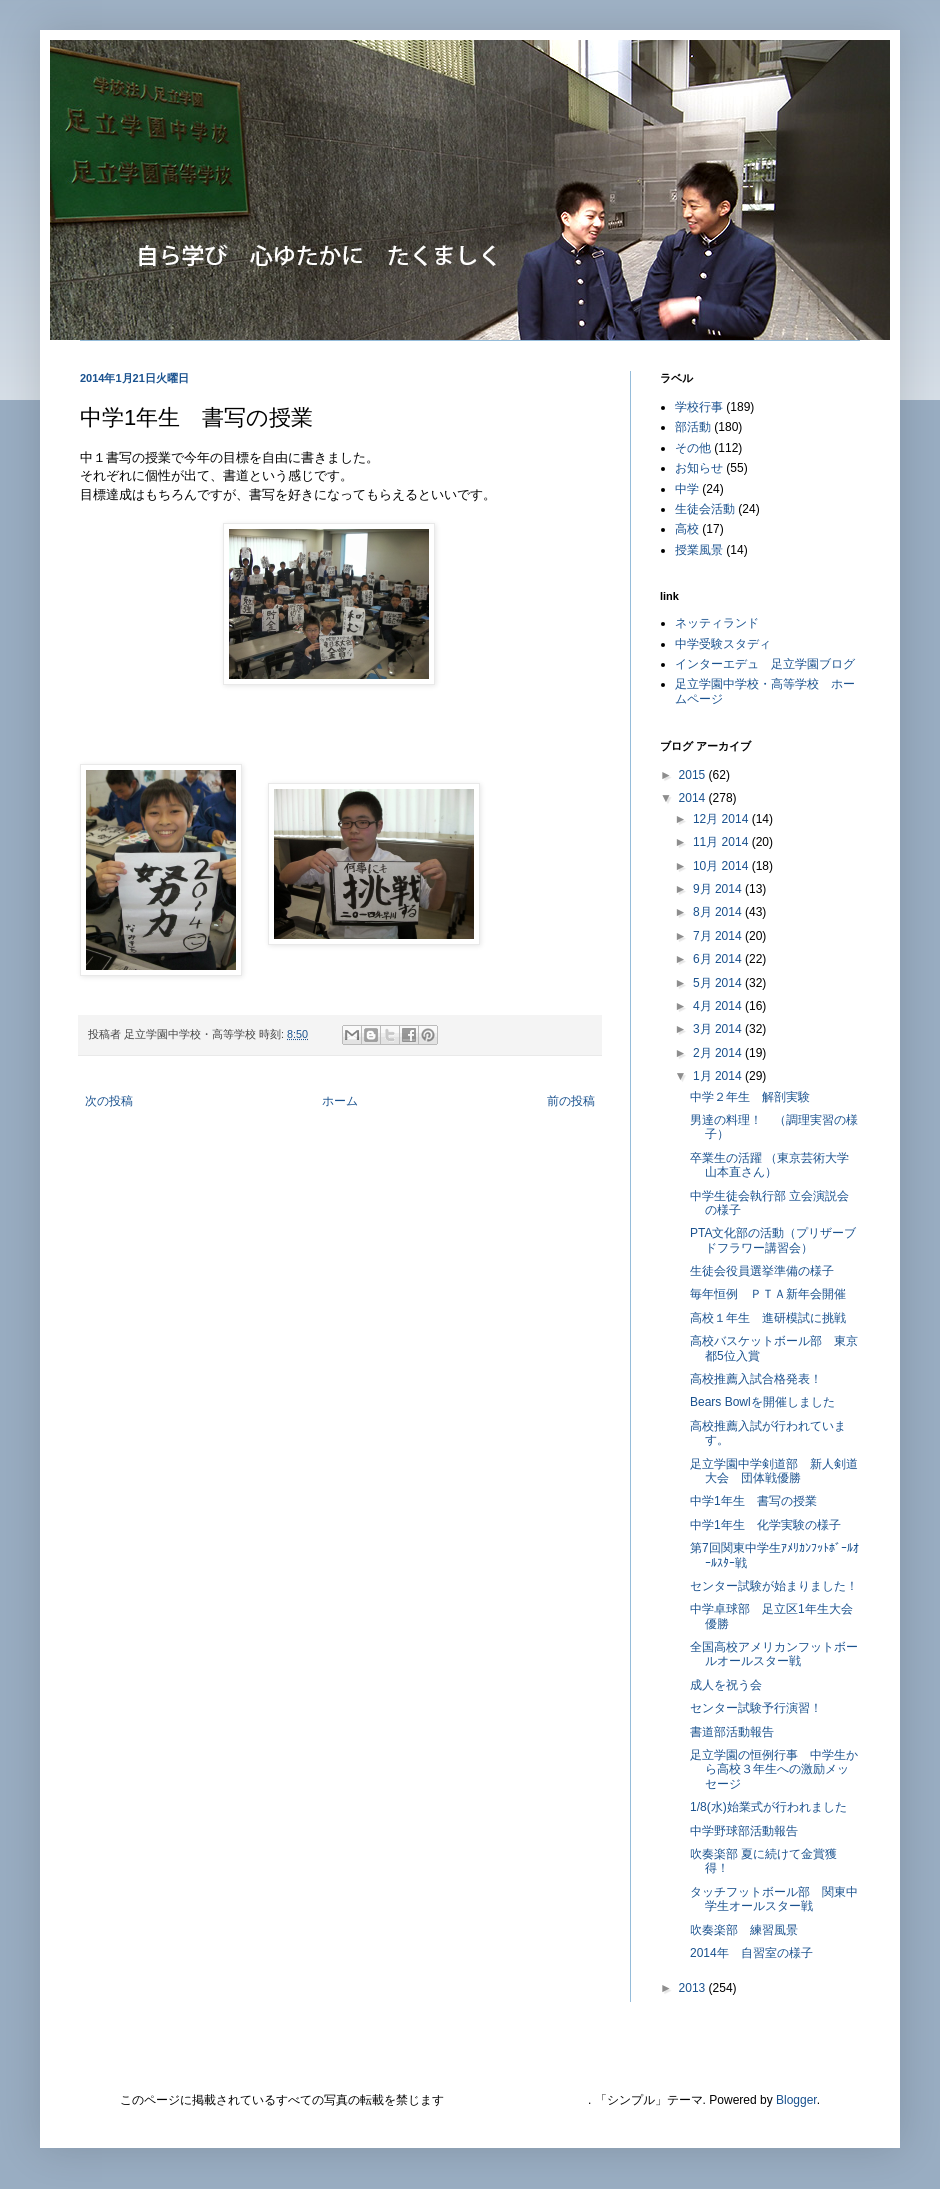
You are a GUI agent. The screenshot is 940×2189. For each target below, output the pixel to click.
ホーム (340, 1101)
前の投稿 (571, 1101)
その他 (693, 448)
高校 (687, 529)
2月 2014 (719, 1053)
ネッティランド (717, 623)
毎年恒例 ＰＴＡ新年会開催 (768, 1294)
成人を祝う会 (726, 1685)
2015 (694, 775)
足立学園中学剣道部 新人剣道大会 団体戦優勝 (774, 1471)
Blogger (796, 2100)
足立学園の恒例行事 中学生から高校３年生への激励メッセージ (774, 1769)
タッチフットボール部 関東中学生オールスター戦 (774, 1899)
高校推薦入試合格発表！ (756, 1379)
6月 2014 (719, 959)
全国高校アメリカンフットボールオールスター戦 (774, 1654)
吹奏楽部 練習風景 (744, 1930)
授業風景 (699, 550)
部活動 (693, 427)
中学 (687, 489)
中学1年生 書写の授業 (753, 1501)
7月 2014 (719, 936)
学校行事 (699, 407)
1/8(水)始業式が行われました (774, 1807)
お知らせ (699, 468)
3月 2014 (719, 1029)
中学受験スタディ (723, 644)
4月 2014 (719, 1006)
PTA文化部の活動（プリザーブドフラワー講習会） (773, 1240)
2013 (694, 1988)
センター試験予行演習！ (756, 1708)
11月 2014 (722, 842)
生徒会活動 (705, 509)
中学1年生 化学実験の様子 (765, 1525)
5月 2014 (719, 983)
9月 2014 (719, 889)
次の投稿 (109, 1101)
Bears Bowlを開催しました (762, 1402)
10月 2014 (722, 866)
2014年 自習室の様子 (751, 1953)
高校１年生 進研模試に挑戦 (768, 1318)
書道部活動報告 (732, 1732)
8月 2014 (719, 912)
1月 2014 (719, 1076)
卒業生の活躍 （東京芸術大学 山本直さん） (775, 1165)
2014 (694, 798)
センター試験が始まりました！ (774, 1586)
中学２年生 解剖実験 (750, 1097)
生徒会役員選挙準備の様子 (762, 1271)
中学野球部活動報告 (744, 1831)
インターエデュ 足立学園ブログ (765, 664)
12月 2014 (722, 819)
